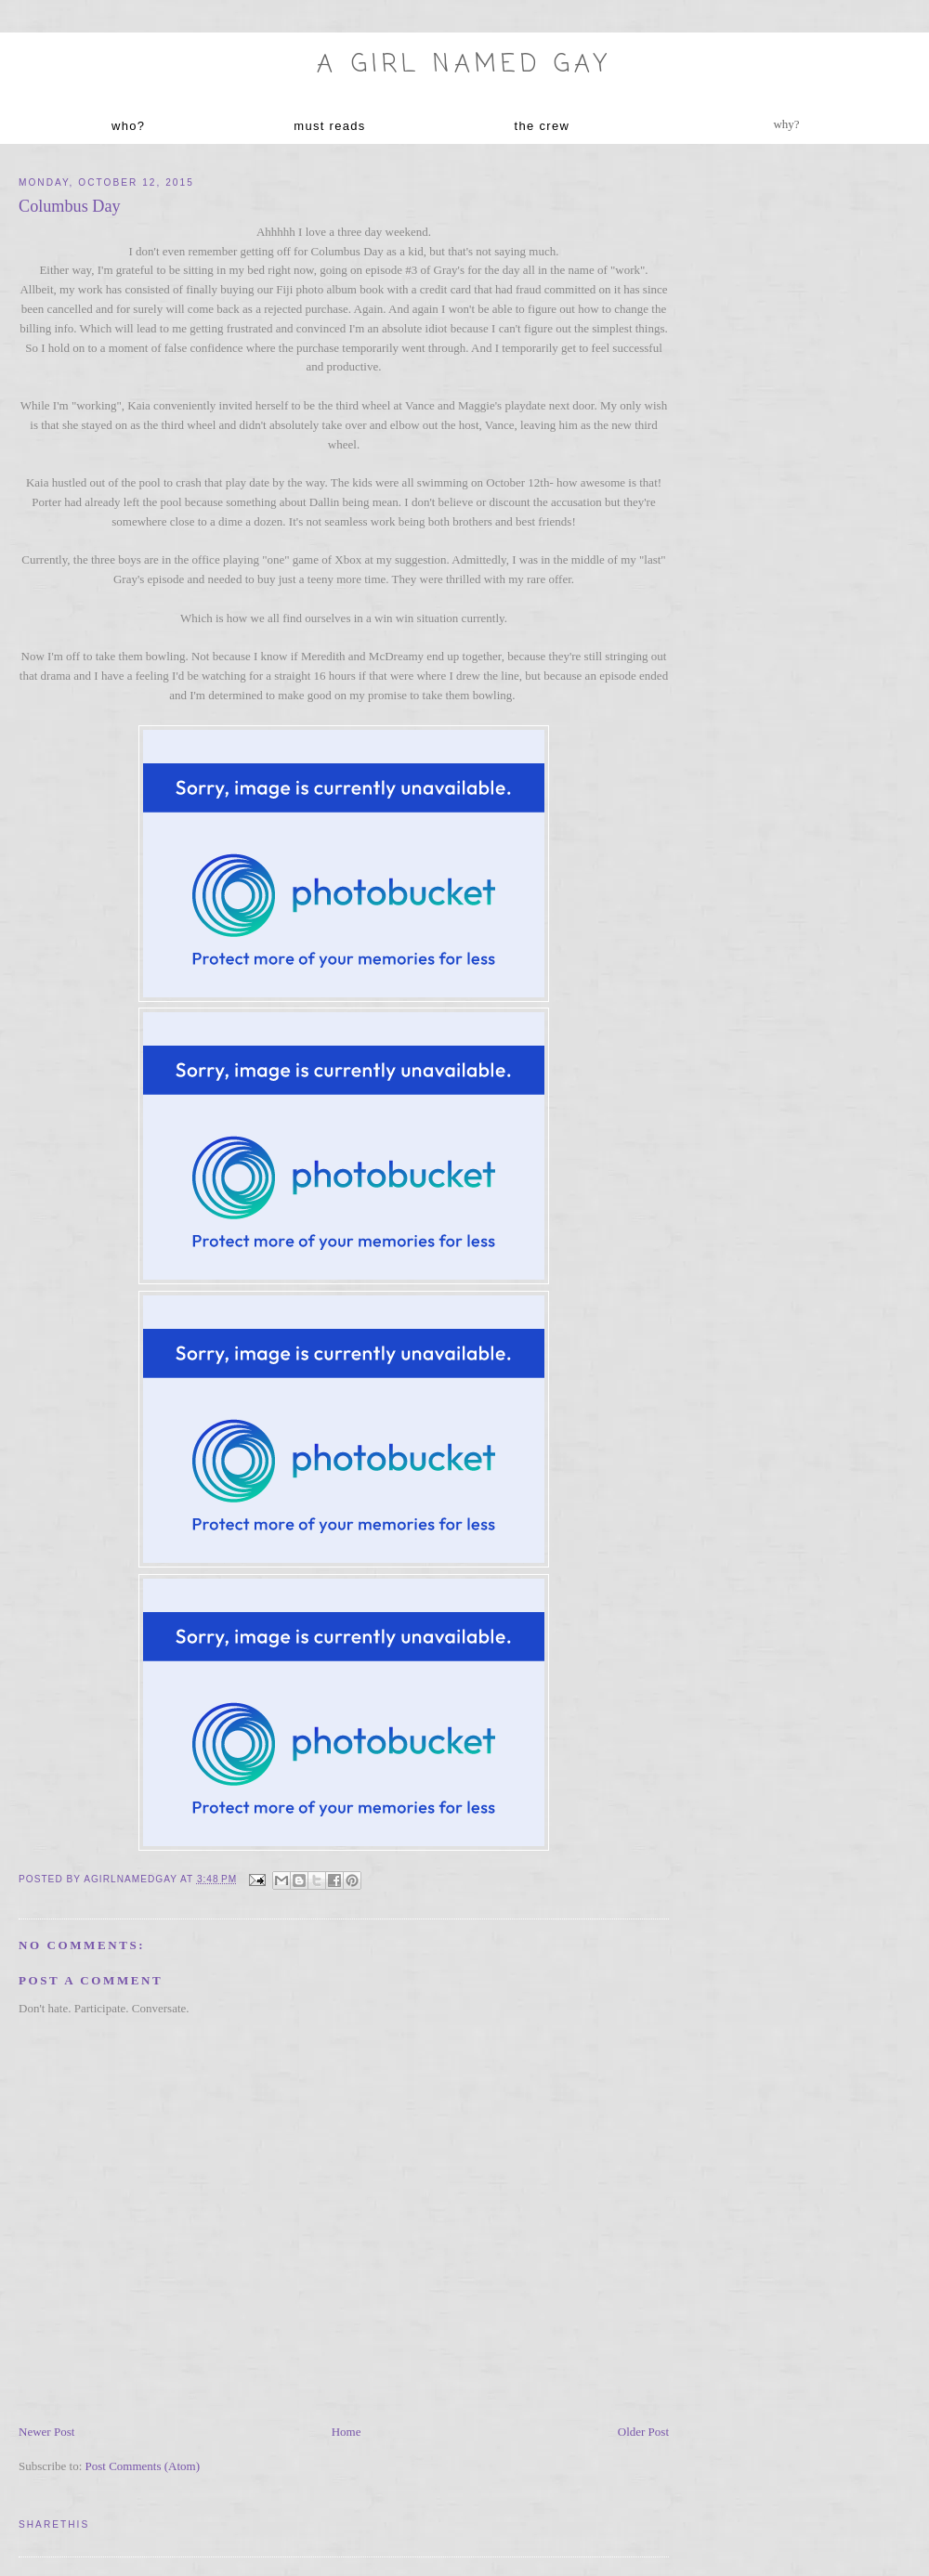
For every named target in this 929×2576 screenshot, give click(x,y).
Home (346, 2432)
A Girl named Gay (464, 65)
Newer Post (46, 2432)
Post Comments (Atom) (143, 2466)
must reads (329, 126)
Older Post (643, 2432)
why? (786, 124)
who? (128, 126)
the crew (542, 126)
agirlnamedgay (132, 1879)
